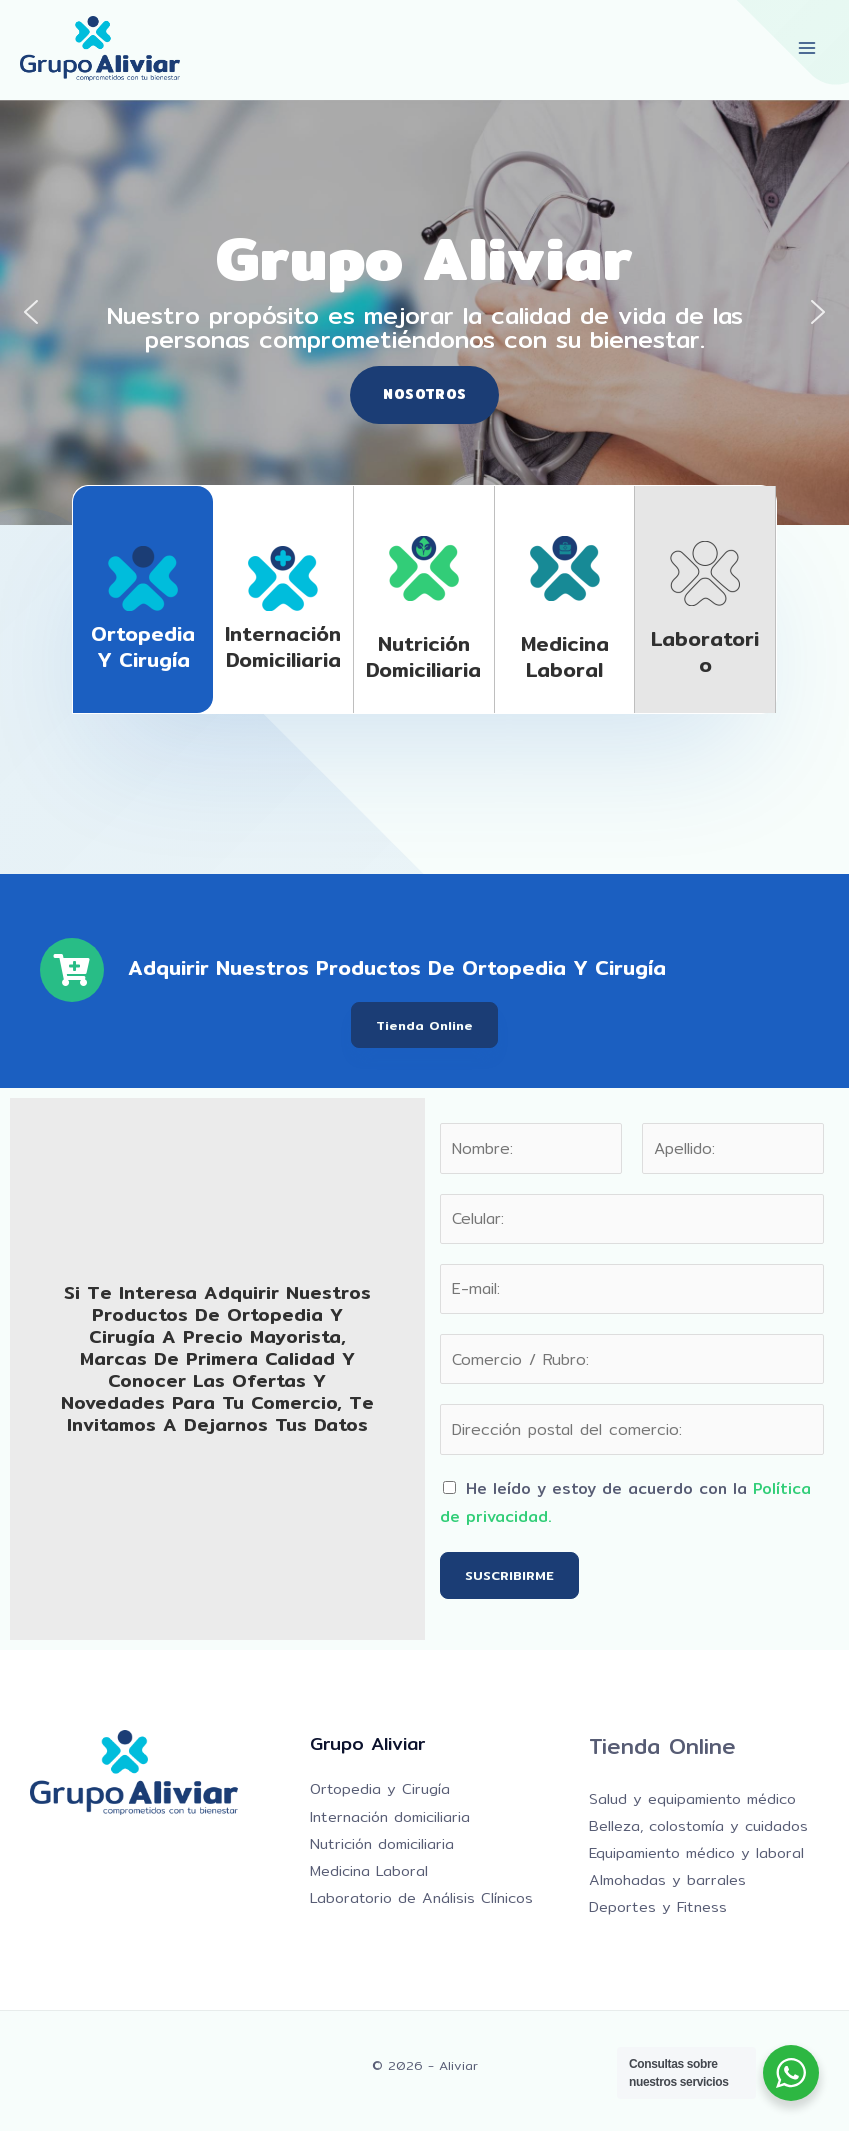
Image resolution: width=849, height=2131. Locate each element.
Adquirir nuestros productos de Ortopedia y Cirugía (397, 967)
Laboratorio (705, 651)
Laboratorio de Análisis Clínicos (421, 1897)
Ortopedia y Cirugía (143, 646)
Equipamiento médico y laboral (696, 1852)
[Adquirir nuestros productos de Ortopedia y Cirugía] (72, 970)
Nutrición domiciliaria (423, 656)
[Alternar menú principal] (807, 48)
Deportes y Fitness (658, 1906)
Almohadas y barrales (667, 1879)
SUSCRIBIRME (509, 1575)
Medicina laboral (565, 656)
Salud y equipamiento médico (692, 1798)
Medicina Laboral (369, 1870)
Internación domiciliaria (283, 646)
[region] (424, 312)
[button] (31, 312)
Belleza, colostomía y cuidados (698, 1825)
